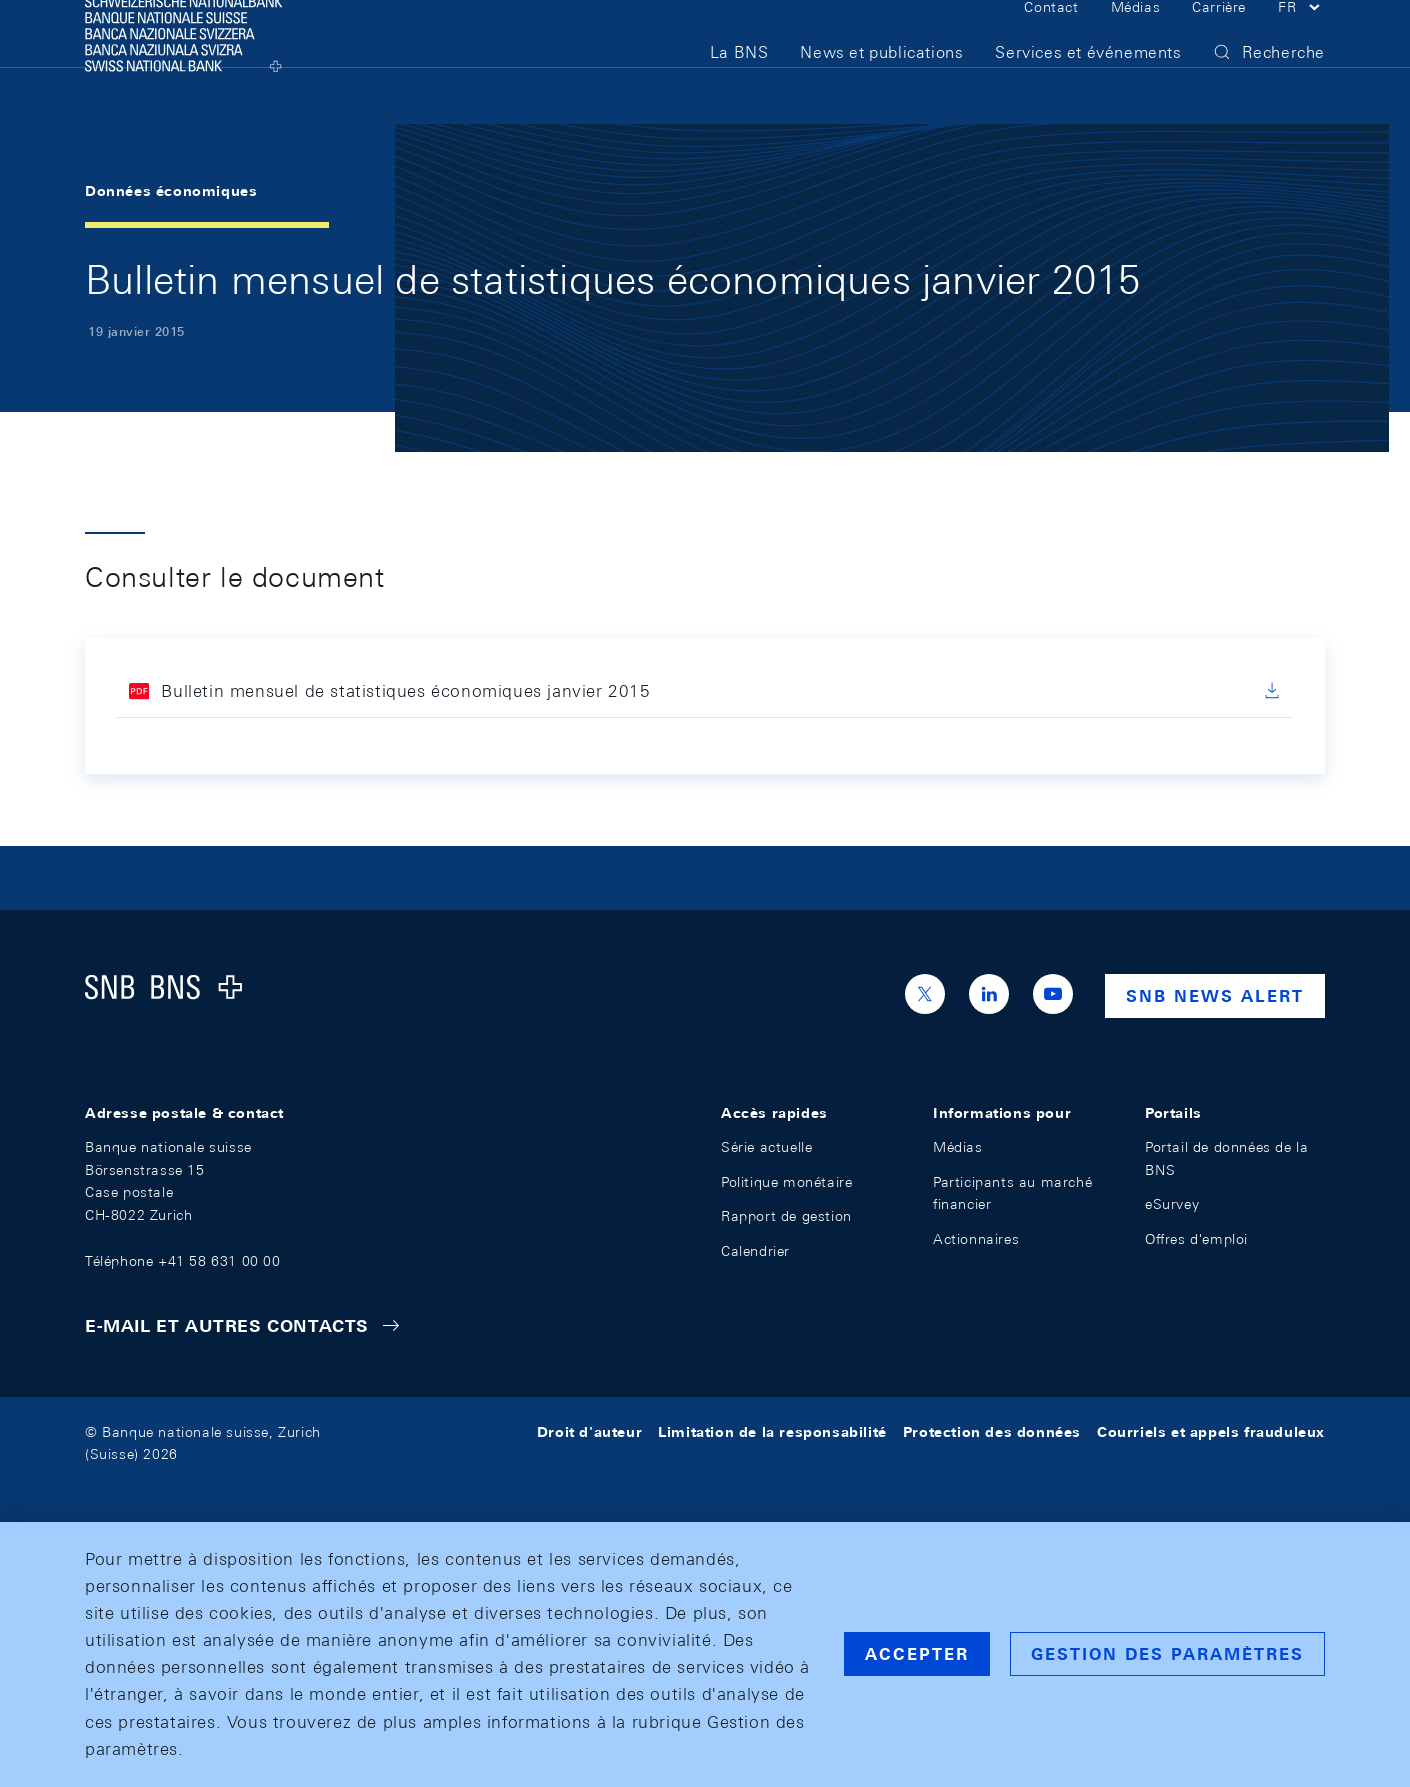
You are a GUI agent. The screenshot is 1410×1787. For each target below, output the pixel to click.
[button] (1301, 38)
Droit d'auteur (589, 1432)
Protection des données (992, 1432)
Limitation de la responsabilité (772, 1432)
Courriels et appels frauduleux (1211, 1432)
